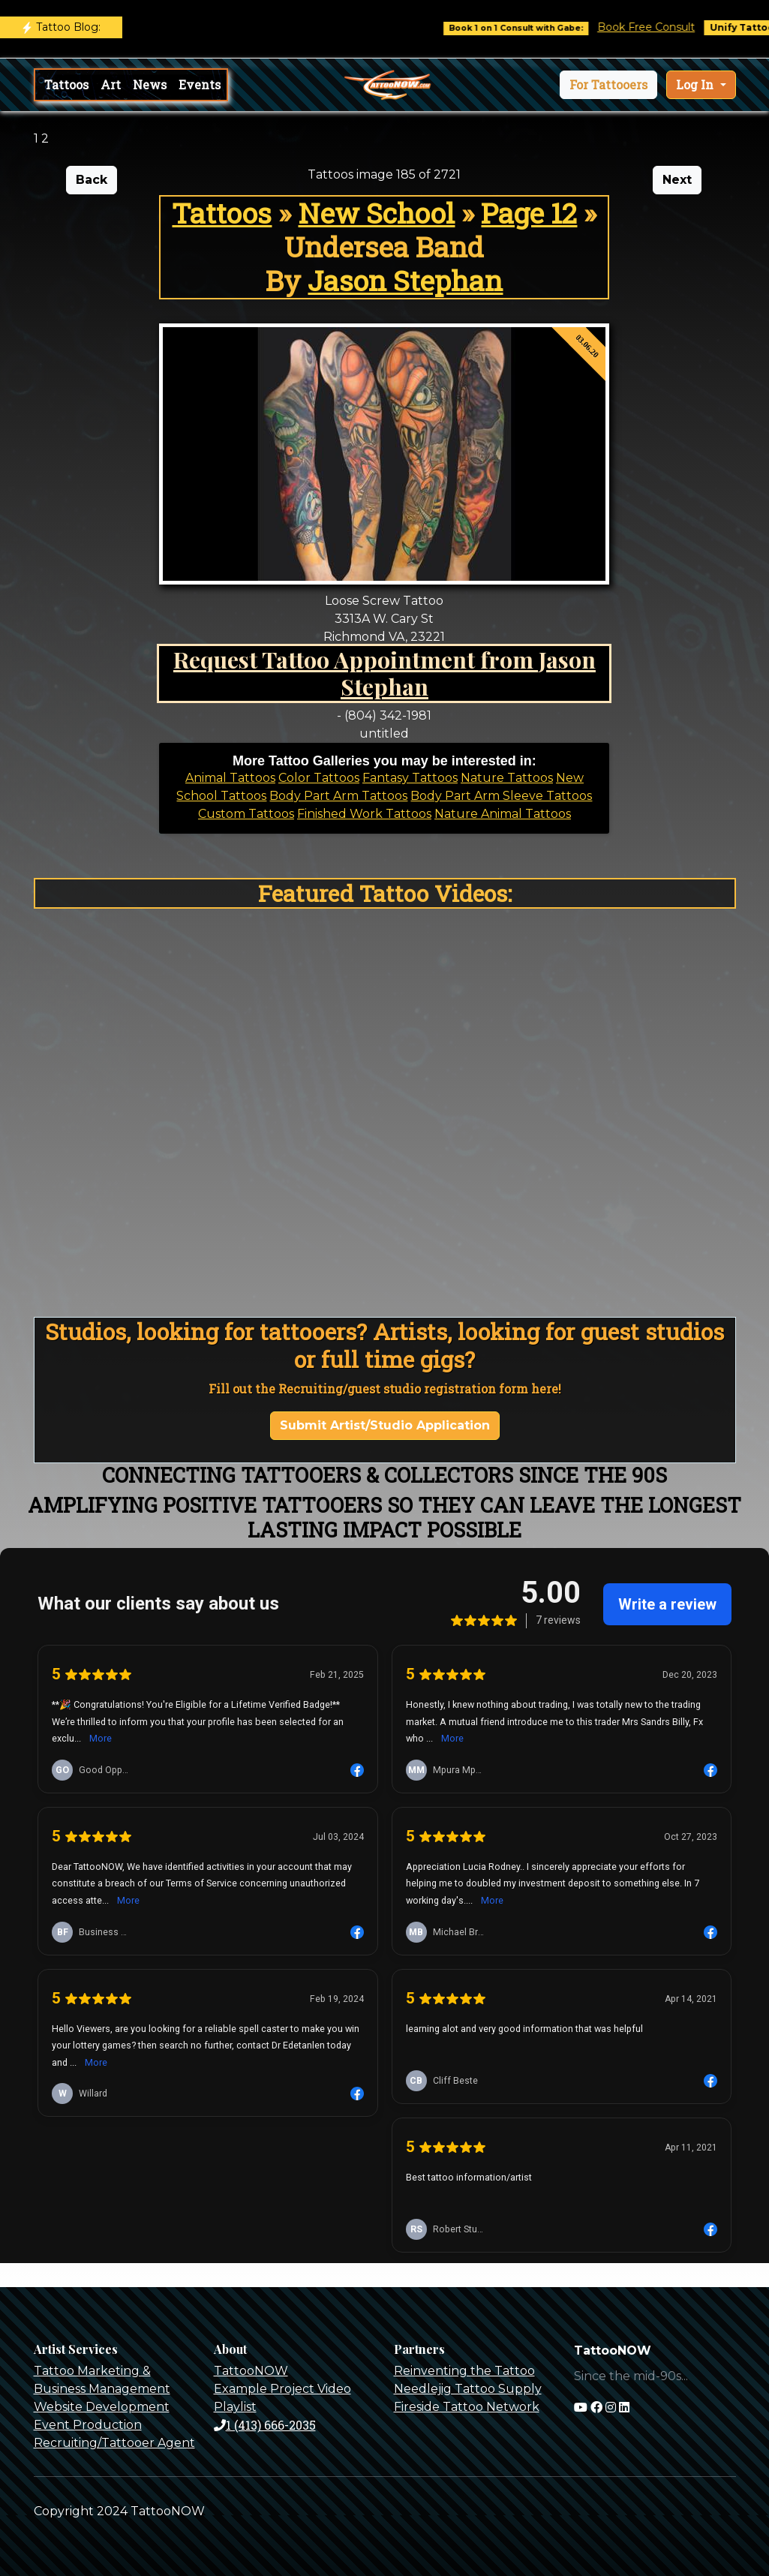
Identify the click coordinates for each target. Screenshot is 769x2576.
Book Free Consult (661, 27)
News (150, 84)
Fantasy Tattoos (410, 778)
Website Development (102, 2407)
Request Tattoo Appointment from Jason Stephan (384, 673)
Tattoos (66, 84)
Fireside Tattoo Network (466, 2407)
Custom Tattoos (246, 814)
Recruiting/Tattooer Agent (114, 2443)
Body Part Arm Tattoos (338, 796)
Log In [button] (696, 84)
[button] (608, 85)
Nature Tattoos (507, 778)
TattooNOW (251, 2371)
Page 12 (529, 212)
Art (111, 84)
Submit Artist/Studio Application (385, 1425)
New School (376, 212)
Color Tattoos (318, 778)
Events (200, 84)
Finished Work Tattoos (364, 814)
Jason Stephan (405, 280)
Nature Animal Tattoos (502, 814)
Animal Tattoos (230, 778)
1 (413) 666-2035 (265, 2425)
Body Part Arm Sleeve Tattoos (501, 796)
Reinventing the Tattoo (464, 2371)
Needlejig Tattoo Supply (468, 2389)
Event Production (88, 2425)
